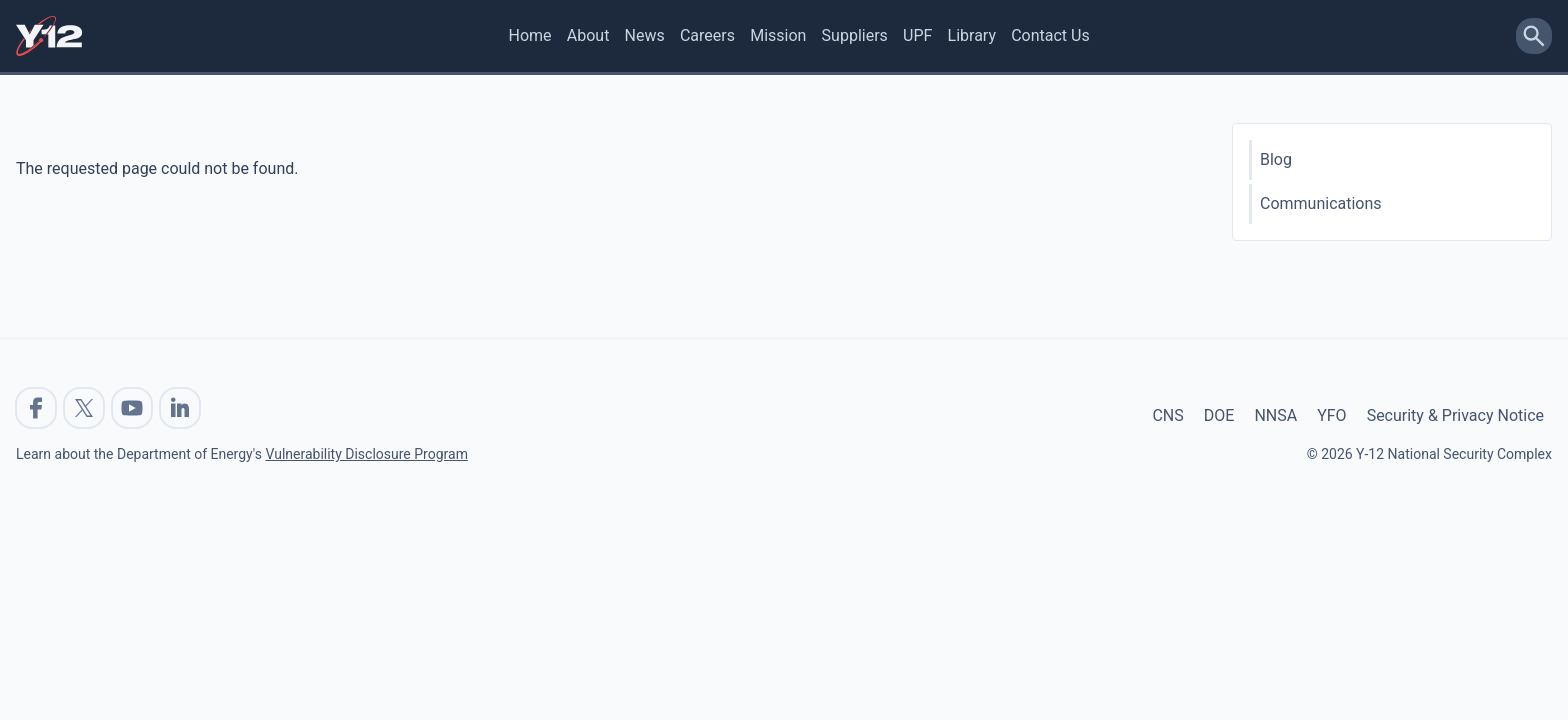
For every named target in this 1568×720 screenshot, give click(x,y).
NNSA (1275, 415)
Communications (1321, 203)
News (645, 35)
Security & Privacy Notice (1455, 415)
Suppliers (855, 35)
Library (972, 35)
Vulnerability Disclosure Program (366, 454)
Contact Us (1050, 35)
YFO (1331, 415)
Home (530, 35)
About (588, 35)
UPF (917, 35)
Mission (778, 35)
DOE (1219, 415)
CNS (1167, 415)
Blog (1276, 159)
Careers (707, 35)
